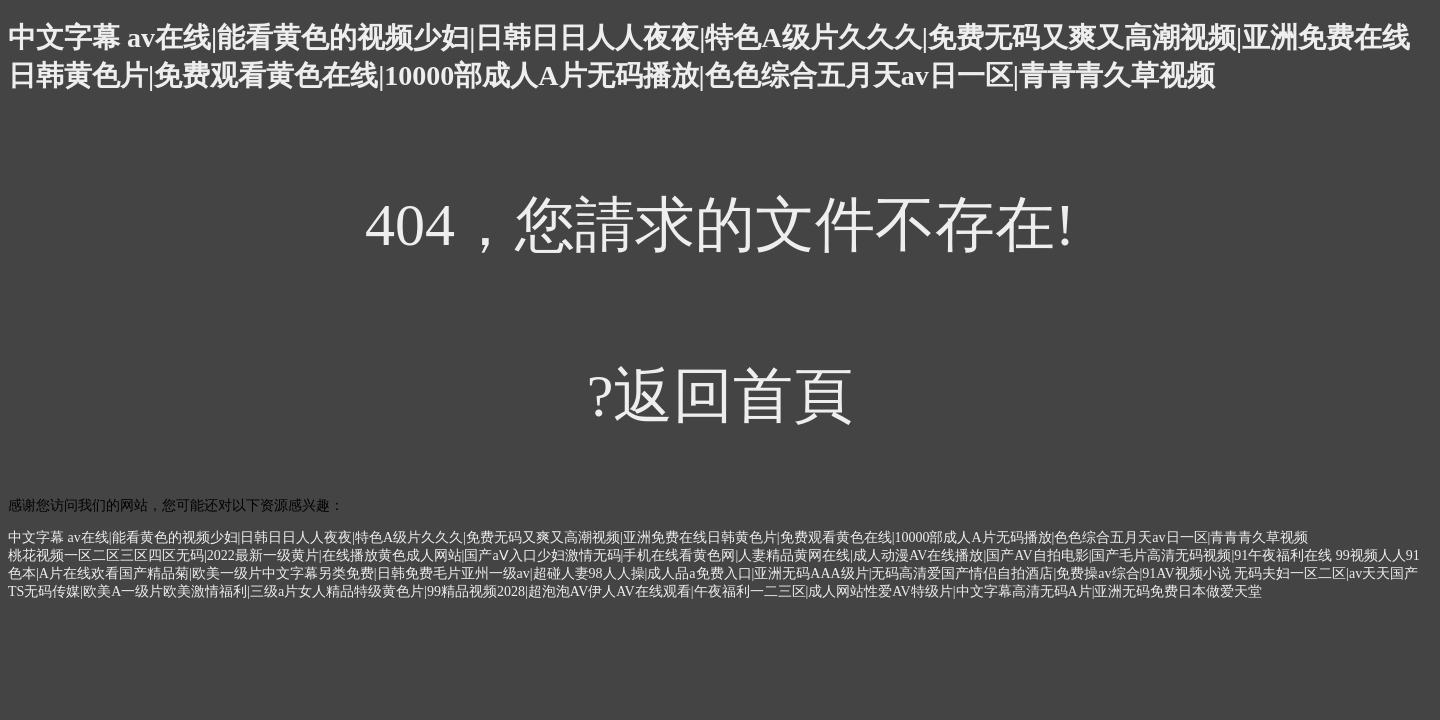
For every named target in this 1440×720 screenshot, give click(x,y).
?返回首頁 (720, 396)
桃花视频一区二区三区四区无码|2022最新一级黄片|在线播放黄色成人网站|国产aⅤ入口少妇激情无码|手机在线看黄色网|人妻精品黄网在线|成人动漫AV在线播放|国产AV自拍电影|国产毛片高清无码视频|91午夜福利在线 (670, 555)
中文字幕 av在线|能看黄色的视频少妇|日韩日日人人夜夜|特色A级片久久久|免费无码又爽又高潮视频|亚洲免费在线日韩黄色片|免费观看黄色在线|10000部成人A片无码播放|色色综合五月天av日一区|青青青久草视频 (658, 537)
